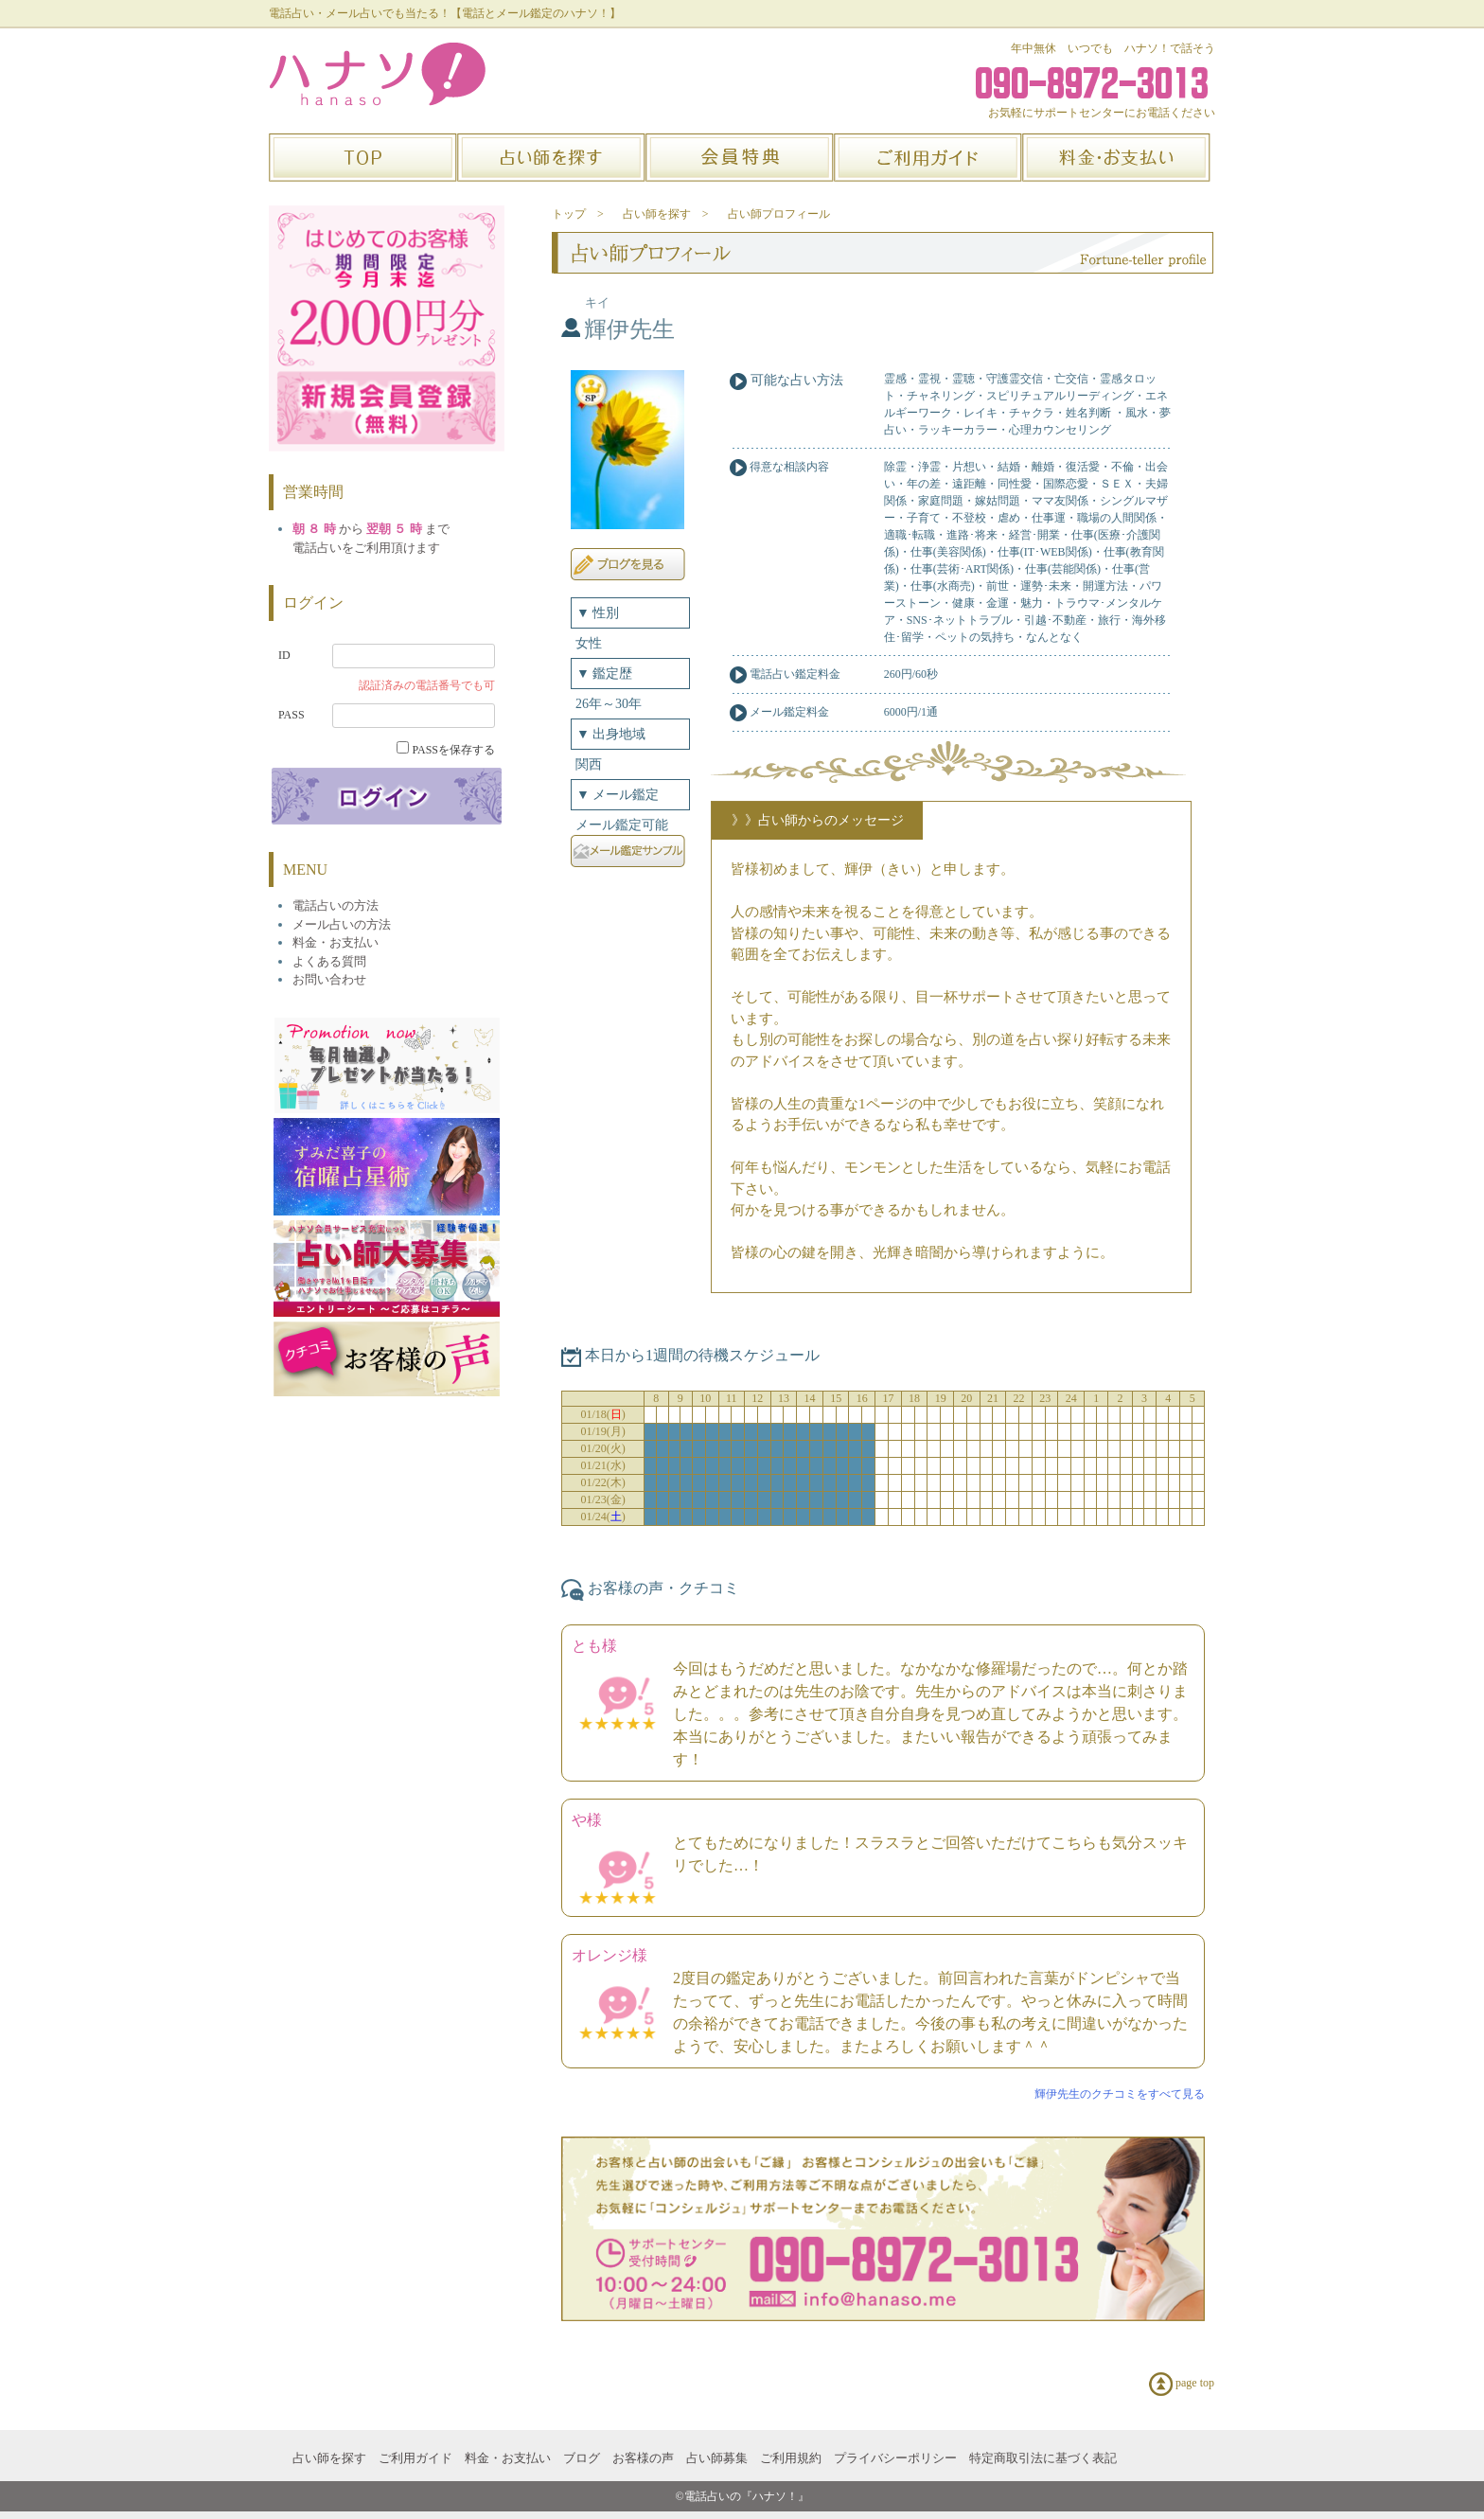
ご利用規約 (791, 2458)
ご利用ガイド (415, 2458)
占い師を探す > (666, 214)
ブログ (581, 2458)
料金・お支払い (508, 2458)
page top (1181, 2384)
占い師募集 (717, 2458)
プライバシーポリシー (895, 2458)
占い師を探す (329, 2458)
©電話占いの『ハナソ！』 (741, 2496)
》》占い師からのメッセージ (818, 820)
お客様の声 (643, 2458)
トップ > (578, 214)
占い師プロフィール (779, 214)
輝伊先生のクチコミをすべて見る (1119, 2094)
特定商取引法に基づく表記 (1043, 2458)
